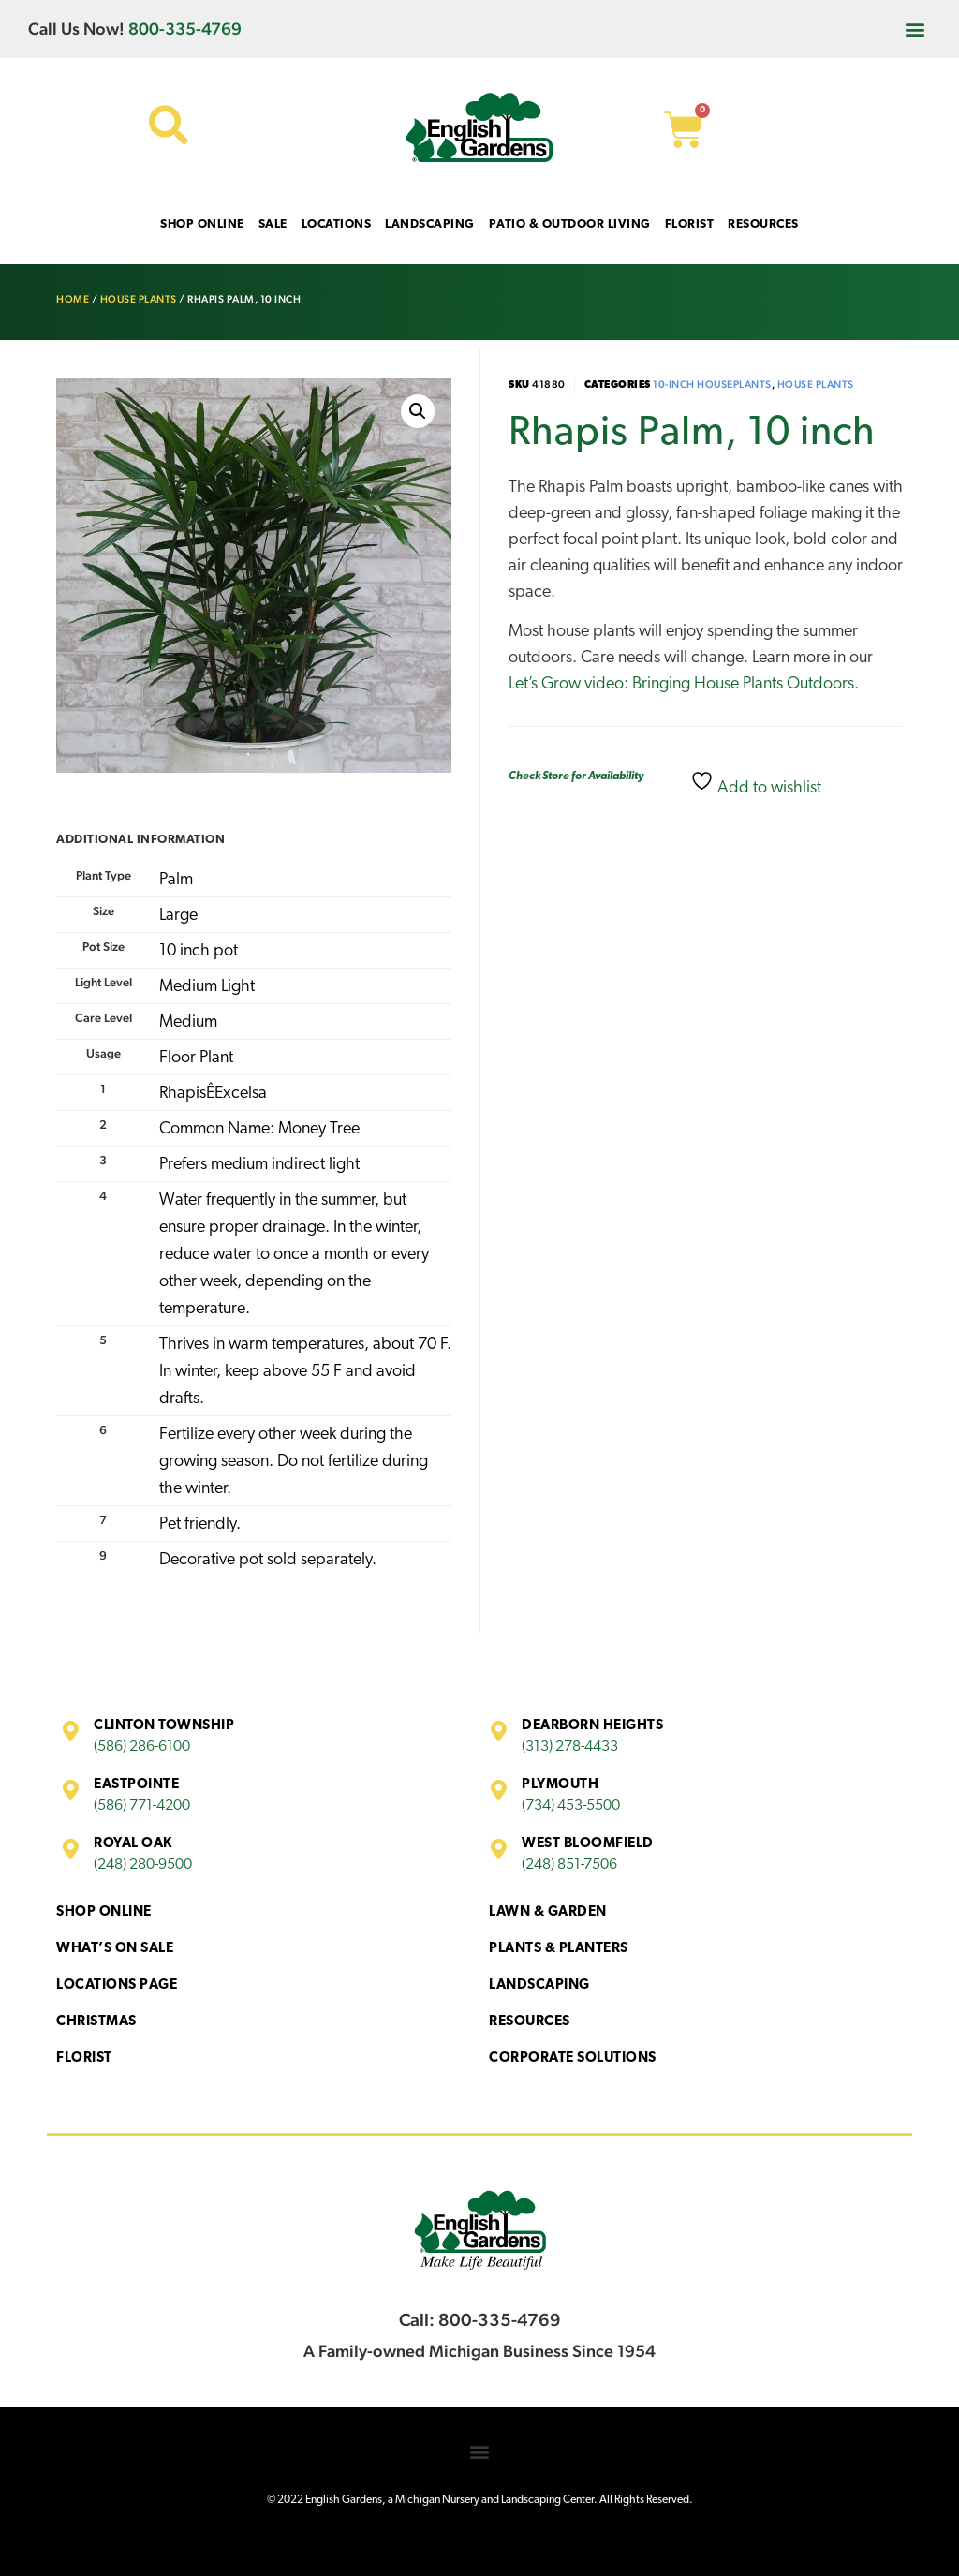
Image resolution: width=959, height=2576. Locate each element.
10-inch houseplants (712, 384)
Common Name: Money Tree (259, 1129)
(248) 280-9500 (143, 1865)
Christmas (96, 2022)
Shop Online (104, 1912)
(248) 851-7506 (569, 1865)
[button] (915, 28)
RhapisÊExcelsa (213, 1094)
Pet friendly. (200, 1524)
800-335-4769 (185, 28)
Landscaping (539, 1985)
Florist (84, 2058)
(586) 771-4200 (142, 1806)
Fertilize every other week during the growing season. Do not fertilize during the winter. (293, 1462)
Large (178, 916)
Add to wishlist (755, 783)
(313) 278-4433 (570, 1747)
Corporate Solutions (573, 2058)
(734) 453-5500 (571, 1806)
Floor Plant (196, 1058)
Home (72, 299)
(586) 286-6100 (142, 1747)
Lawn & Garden (548, 1912)
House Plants (138, 299)
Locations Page (116, 1985)
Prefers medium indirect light (259, 1165)
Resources (529, 2022)
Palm (176, 880)
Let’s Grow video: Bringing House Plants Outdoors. (684, 684)
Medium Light (207, 987)
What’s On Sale (114, 1949)
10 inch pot (198, 951)
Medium (188, 1022)
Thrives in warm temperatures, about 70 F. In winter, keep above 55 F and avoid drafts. (305, 1372)
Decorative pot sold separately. (267, 1560)
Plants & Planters (558, 1949)
